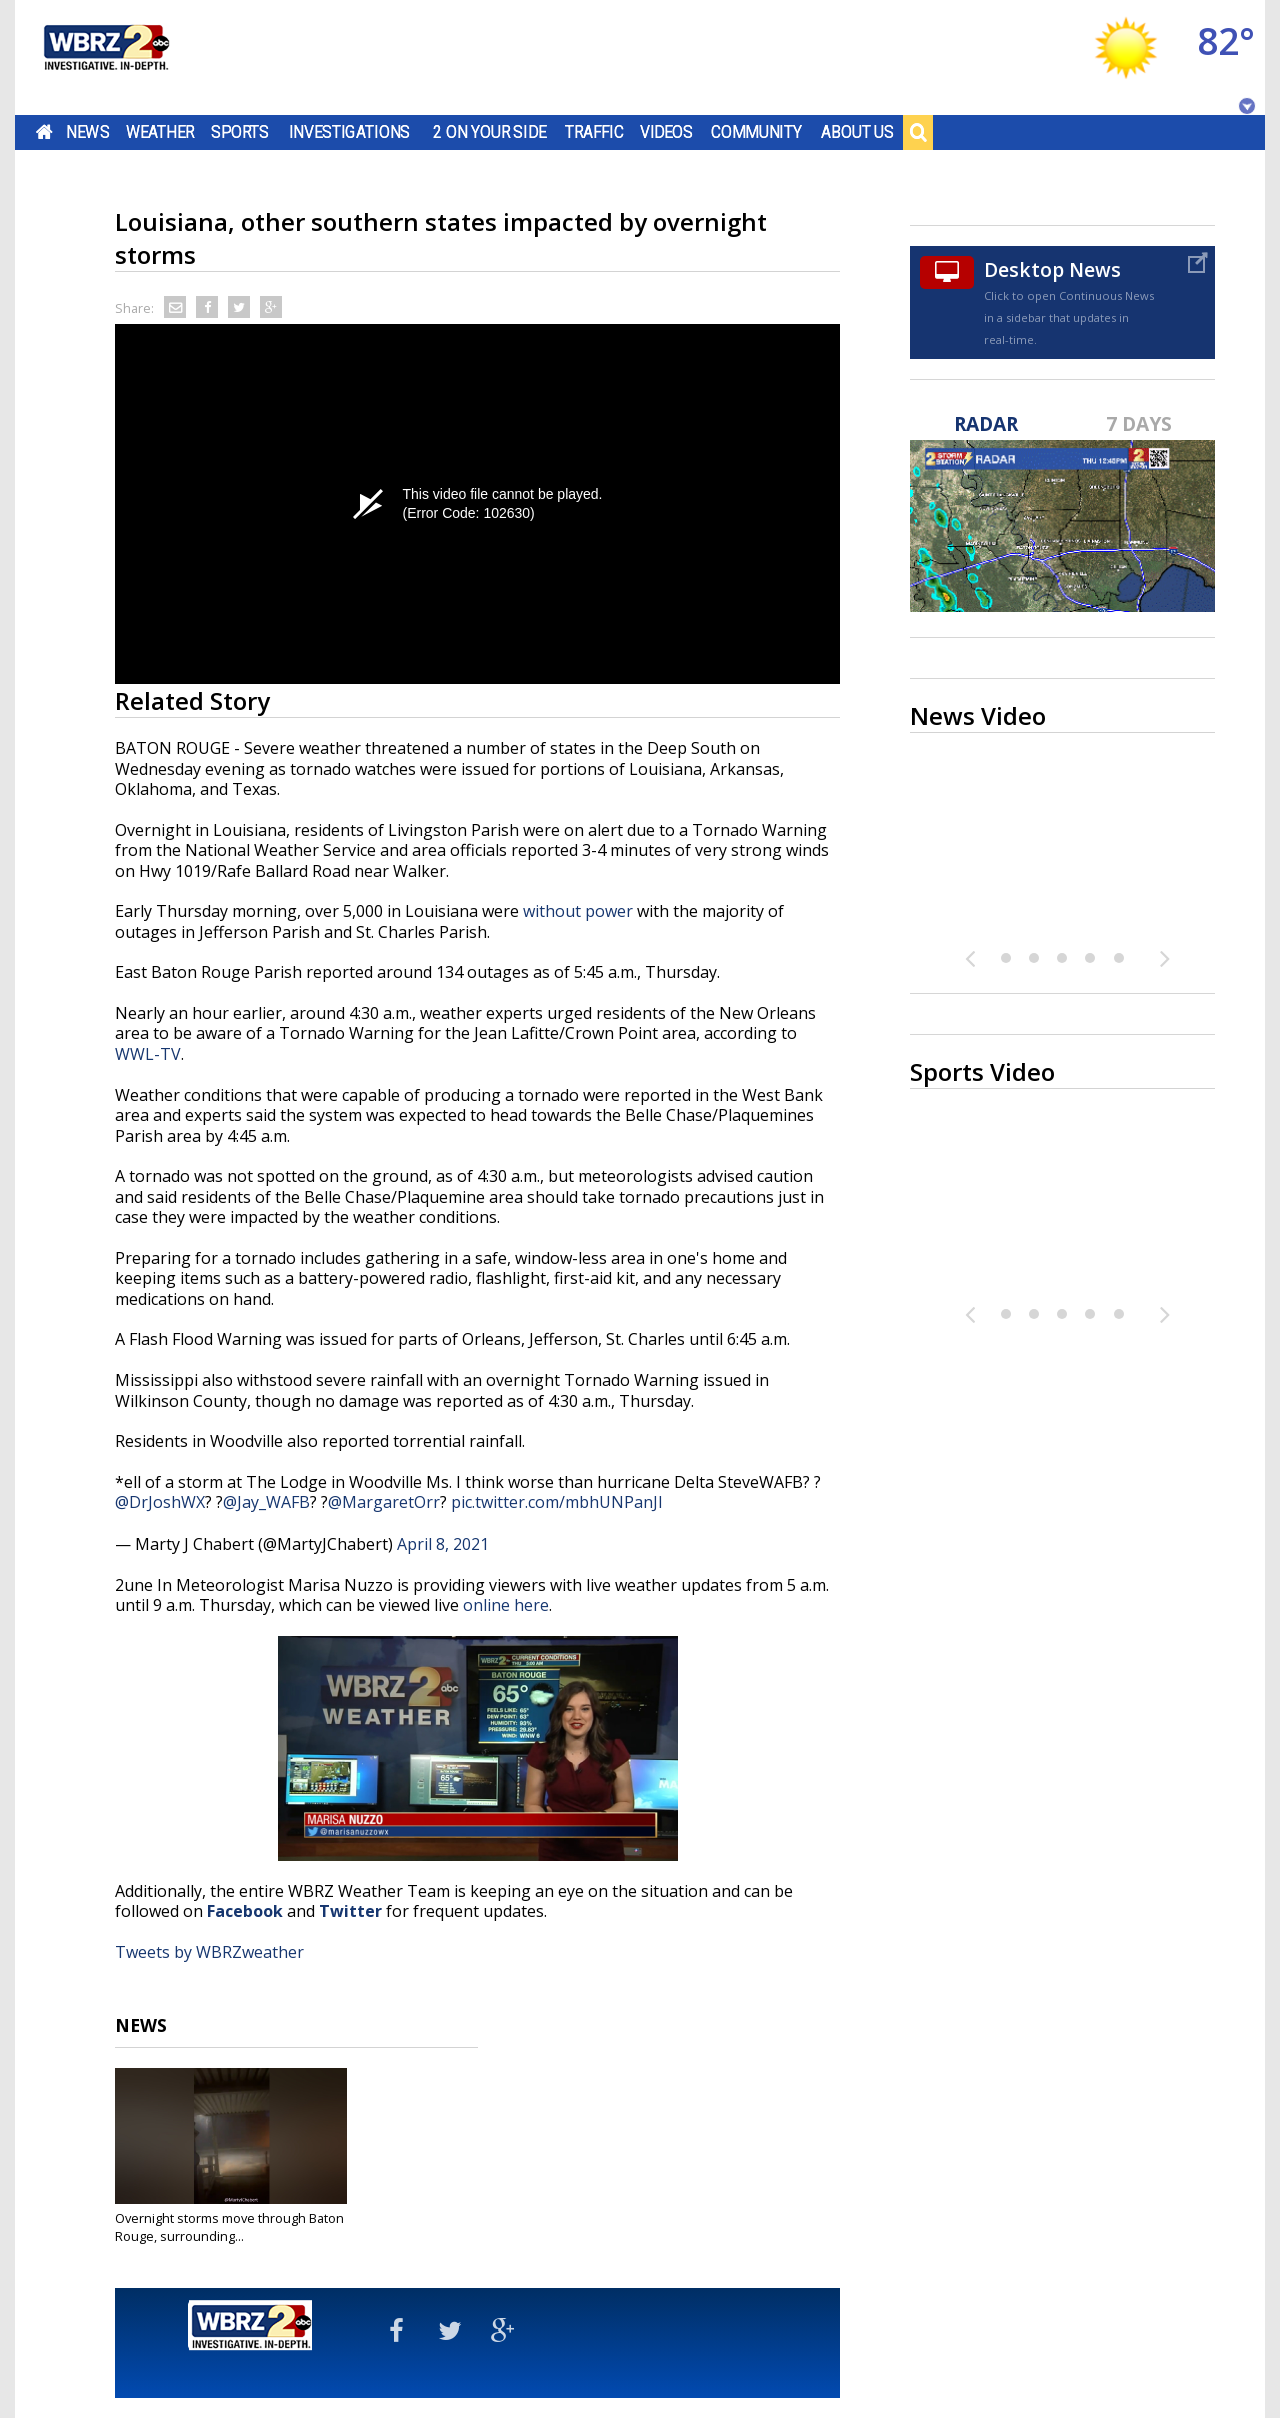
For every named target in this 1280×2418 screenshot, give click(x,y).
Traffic (594, 132)
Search (918, 132)
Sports (240, 132)
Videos (666, 132)
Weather (160, 132)
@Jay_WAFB (266, 1502)
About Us (857, 132)
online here (506, 1605)
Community (756, 132)
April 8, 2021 (443, 1544)
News (87, 132)
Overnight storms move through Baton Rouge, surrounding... (229, 2227)
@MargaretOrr (384, 1502)
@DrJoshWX (160, 1502)
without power (578, 911)
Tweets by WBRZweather (209, 1952)
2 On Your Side (489, 132)
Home (44, 132)
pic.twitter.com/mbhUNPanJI (557, 1502)
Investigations (350, 132)
